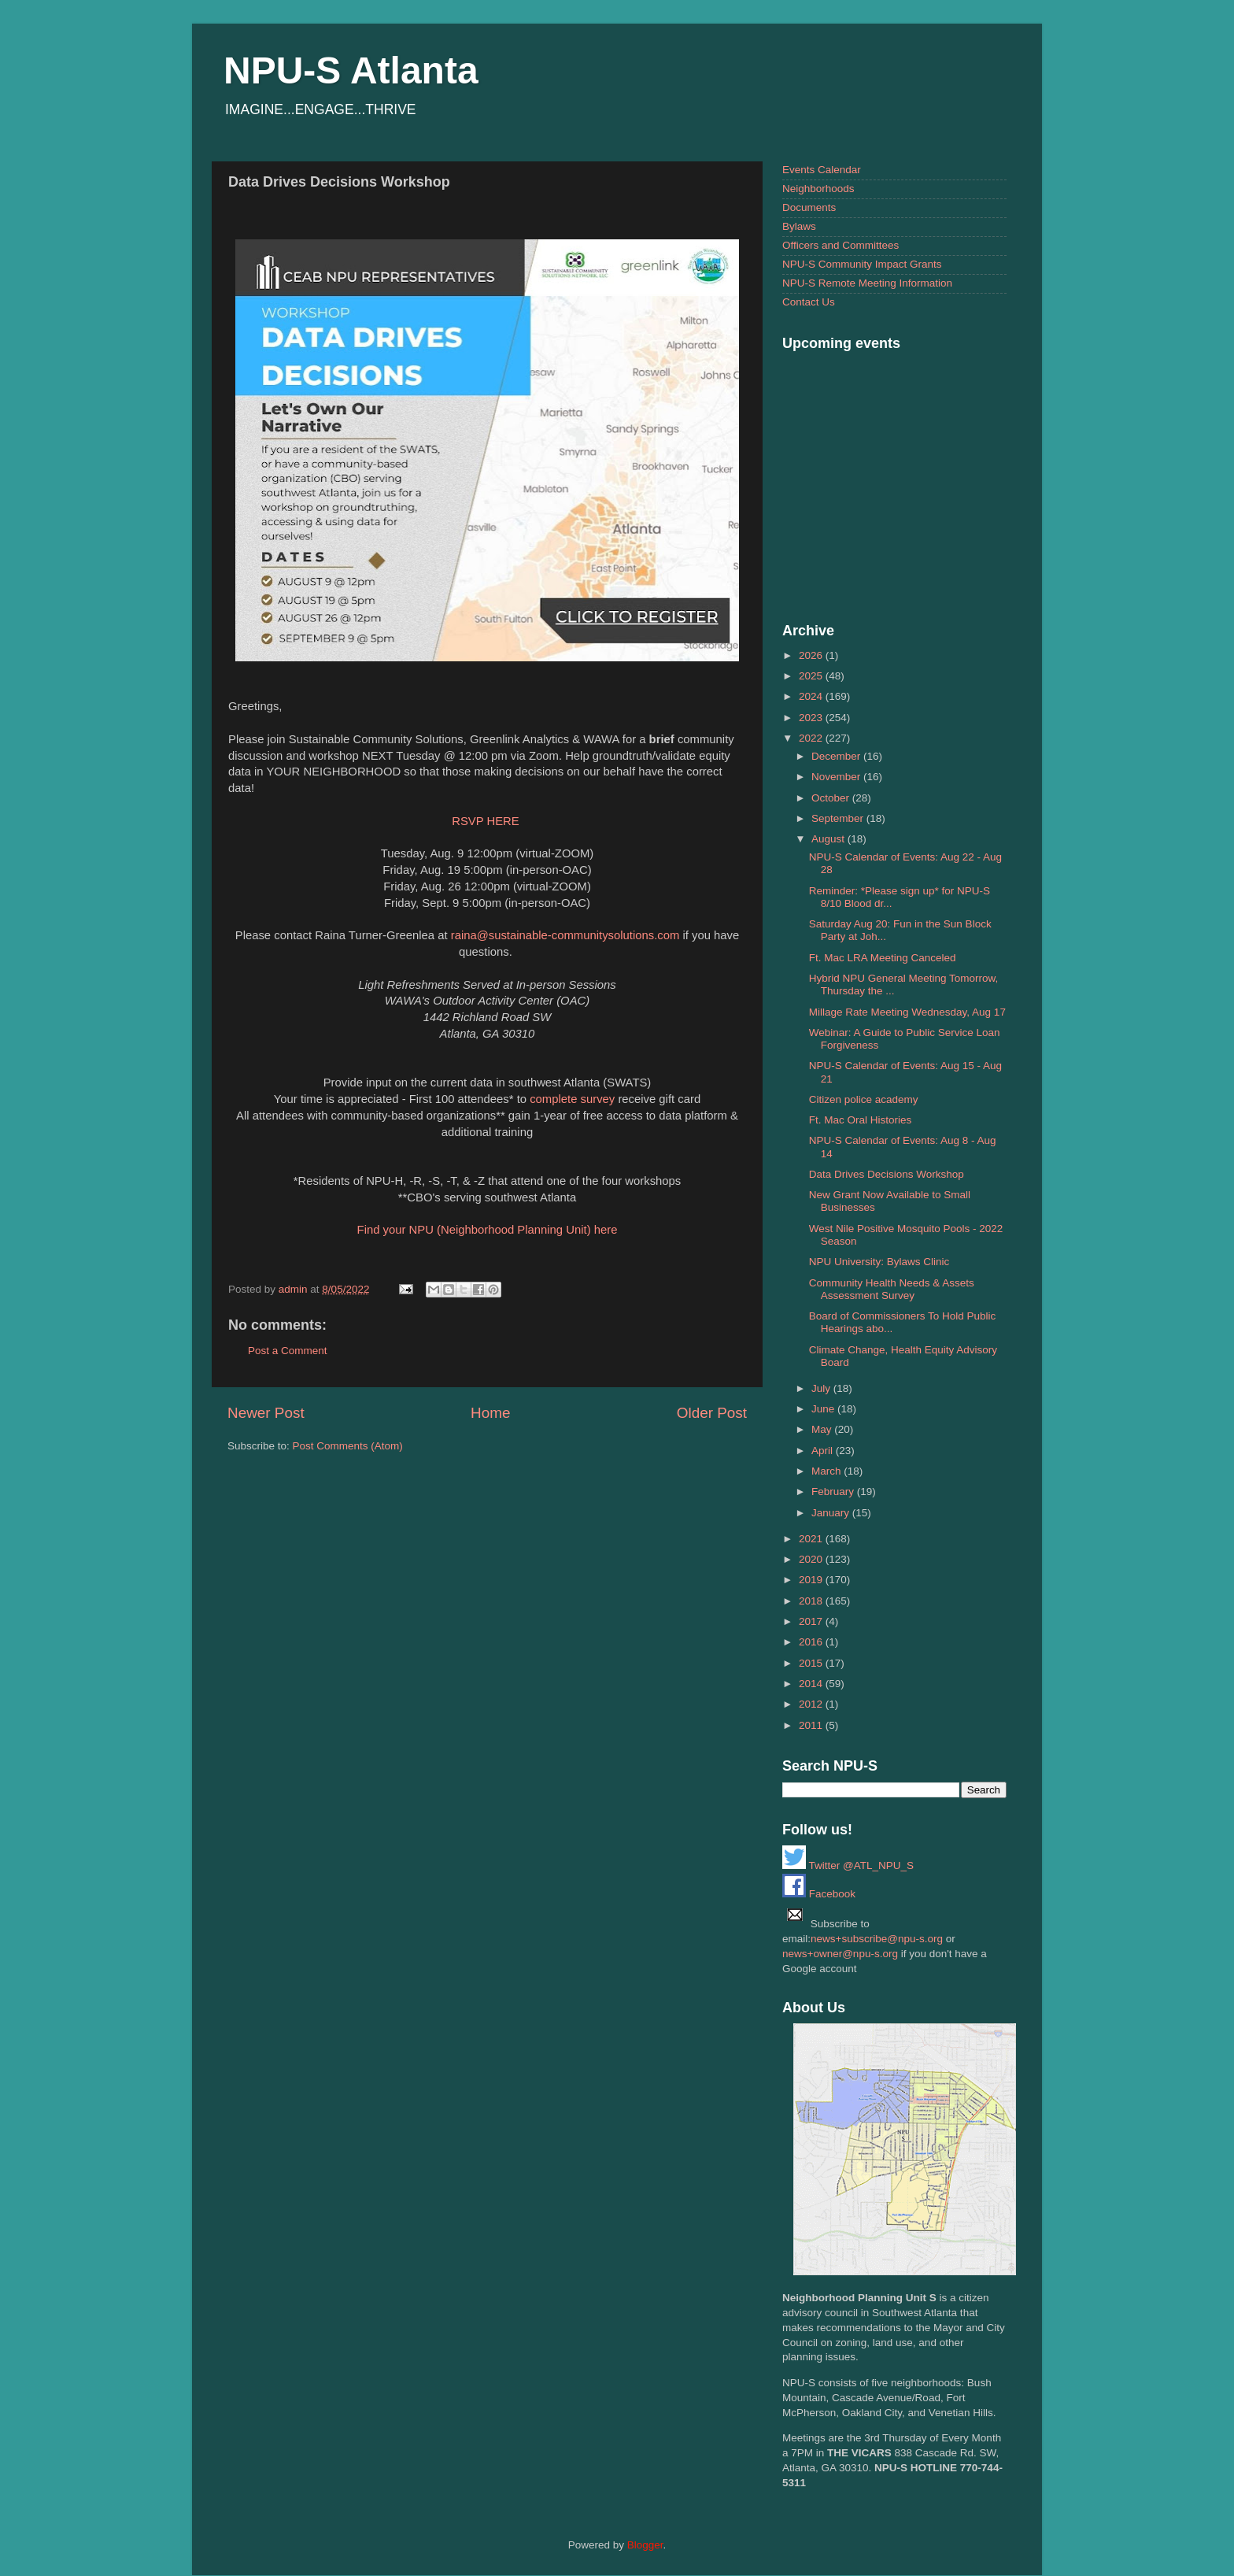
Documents (809, 207)
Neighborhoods (818, 188)
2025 (812, 676)
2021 (812, 1539)
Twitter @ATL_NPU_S (848, 1865)
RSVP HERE (485, 821)
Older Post (712, 1413)
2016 (812, 1642)
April (823, 1450)
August (829, 839)
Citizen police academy (863, 1099)
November (837, 777)
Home (490, 1413)
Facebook (818, 1894)
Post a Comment (287, 1350)
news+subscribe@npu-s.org (877, 1939)
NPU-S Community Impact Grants (862, 264)
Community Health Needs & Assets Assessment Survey (891, 1289)
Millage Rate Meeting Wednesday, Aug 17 (907, 1012)
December (837, 756)
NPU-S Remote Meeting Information (867, 283)
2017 (812, 1621)
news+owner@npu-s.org (840, 1954)
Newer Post (266, 1413)
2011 (812, 1725)
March (827, 1471)
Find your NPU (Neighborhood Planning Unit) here (487, 1229)
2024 (812, 696)
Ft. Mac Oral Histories (860, 1120)
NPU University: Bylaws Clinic (879, 1262)
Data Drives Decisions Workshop (886, 1174)
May (822, 1429)
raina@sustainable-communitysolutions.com (565, 935)
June (824, 1409)
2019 (812, 1580)
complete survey (572, 1099)
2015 (812, 1663)
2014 (812, 1684)
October (831, 798)
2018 (812, 1601)
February (834, 1491)
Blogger (645, 2545)
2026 (812, 655)
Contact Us (808, 302)
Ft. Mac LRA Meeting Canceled (882, 958)
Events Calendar (821, 170)
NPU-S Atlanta (351, 70)
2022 (812, 738)
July (822, 1388)
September (838, 818)
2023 (812, 718)
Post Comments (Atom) (348, 1446)
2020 (812, 1559)
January (831, 1513)
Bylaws (799, 226)
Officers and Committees (840, 245)
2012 (812, 1704)
